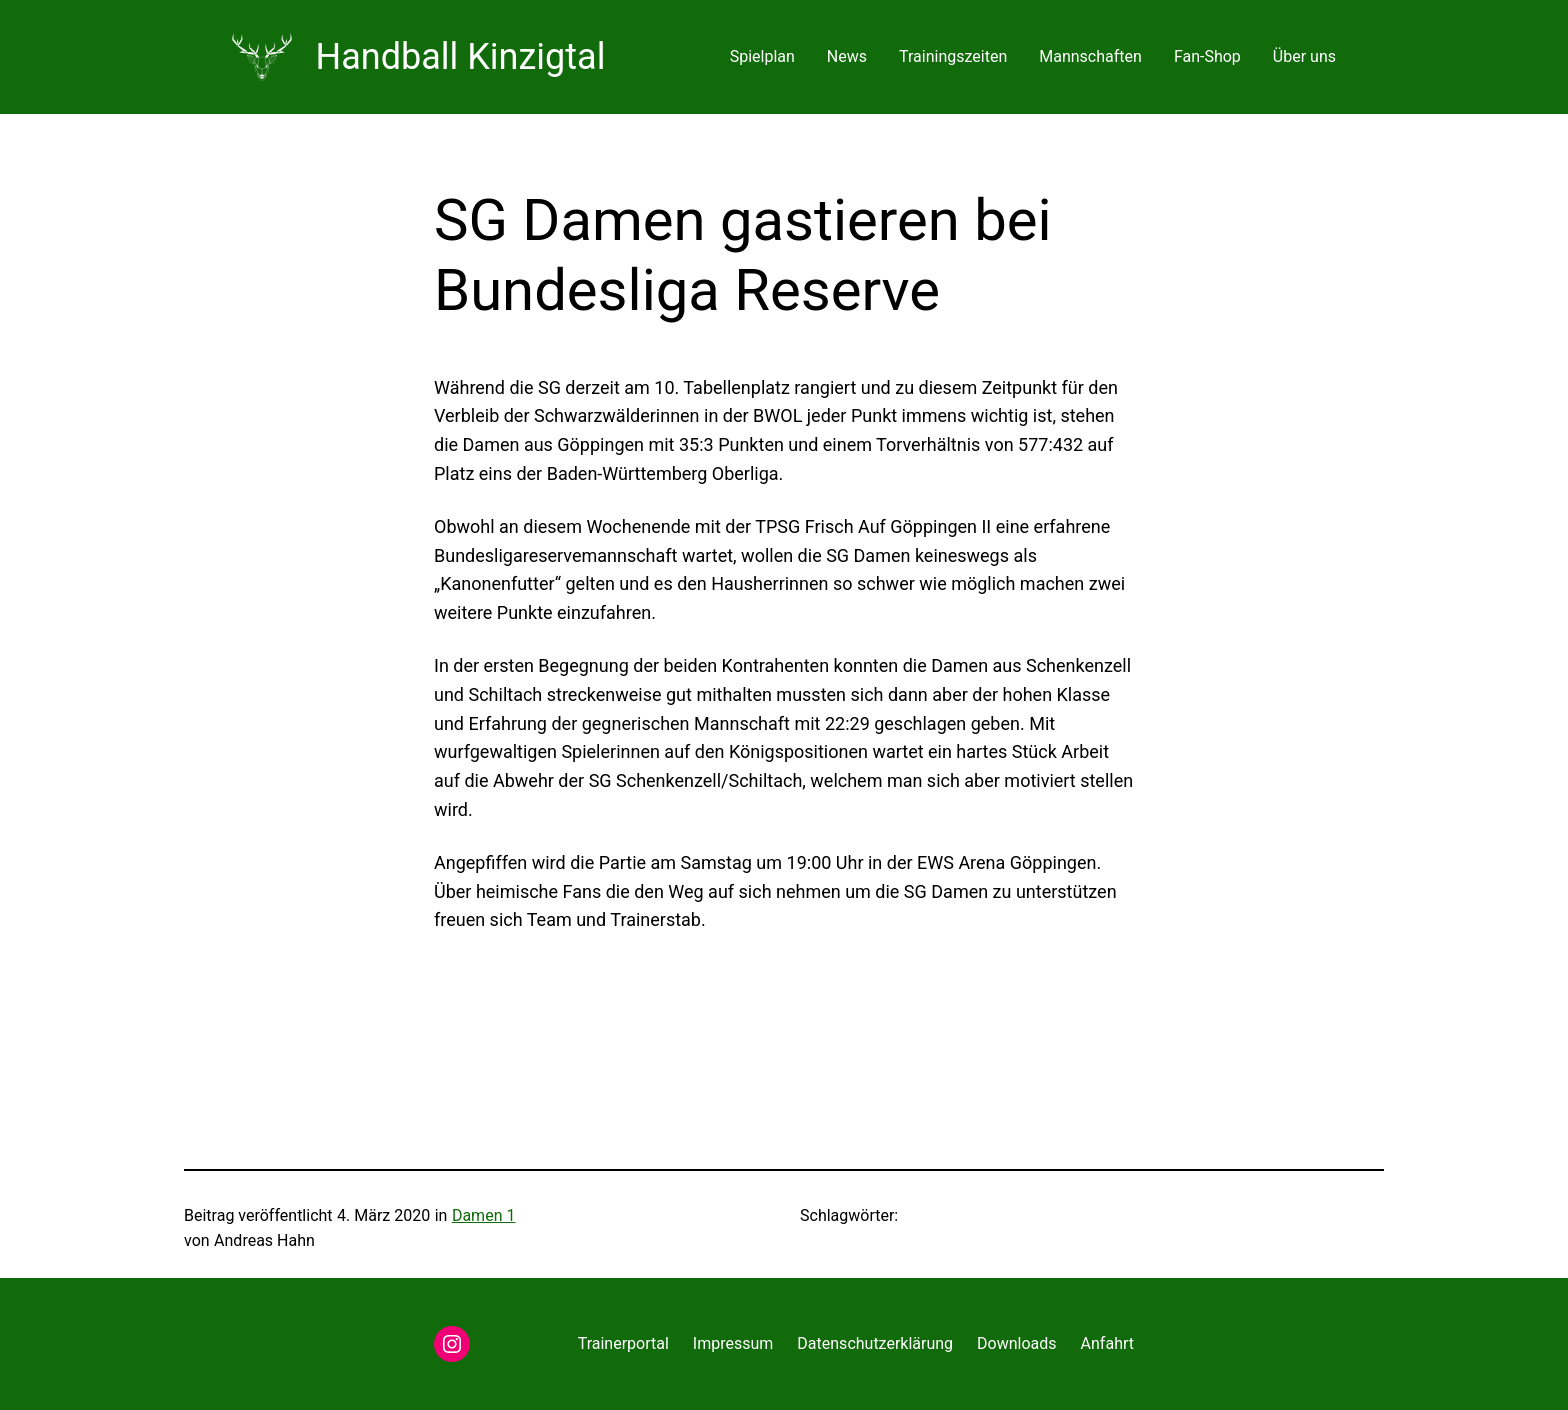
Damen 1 (484, 1215)
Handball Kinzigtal (461, 57)
